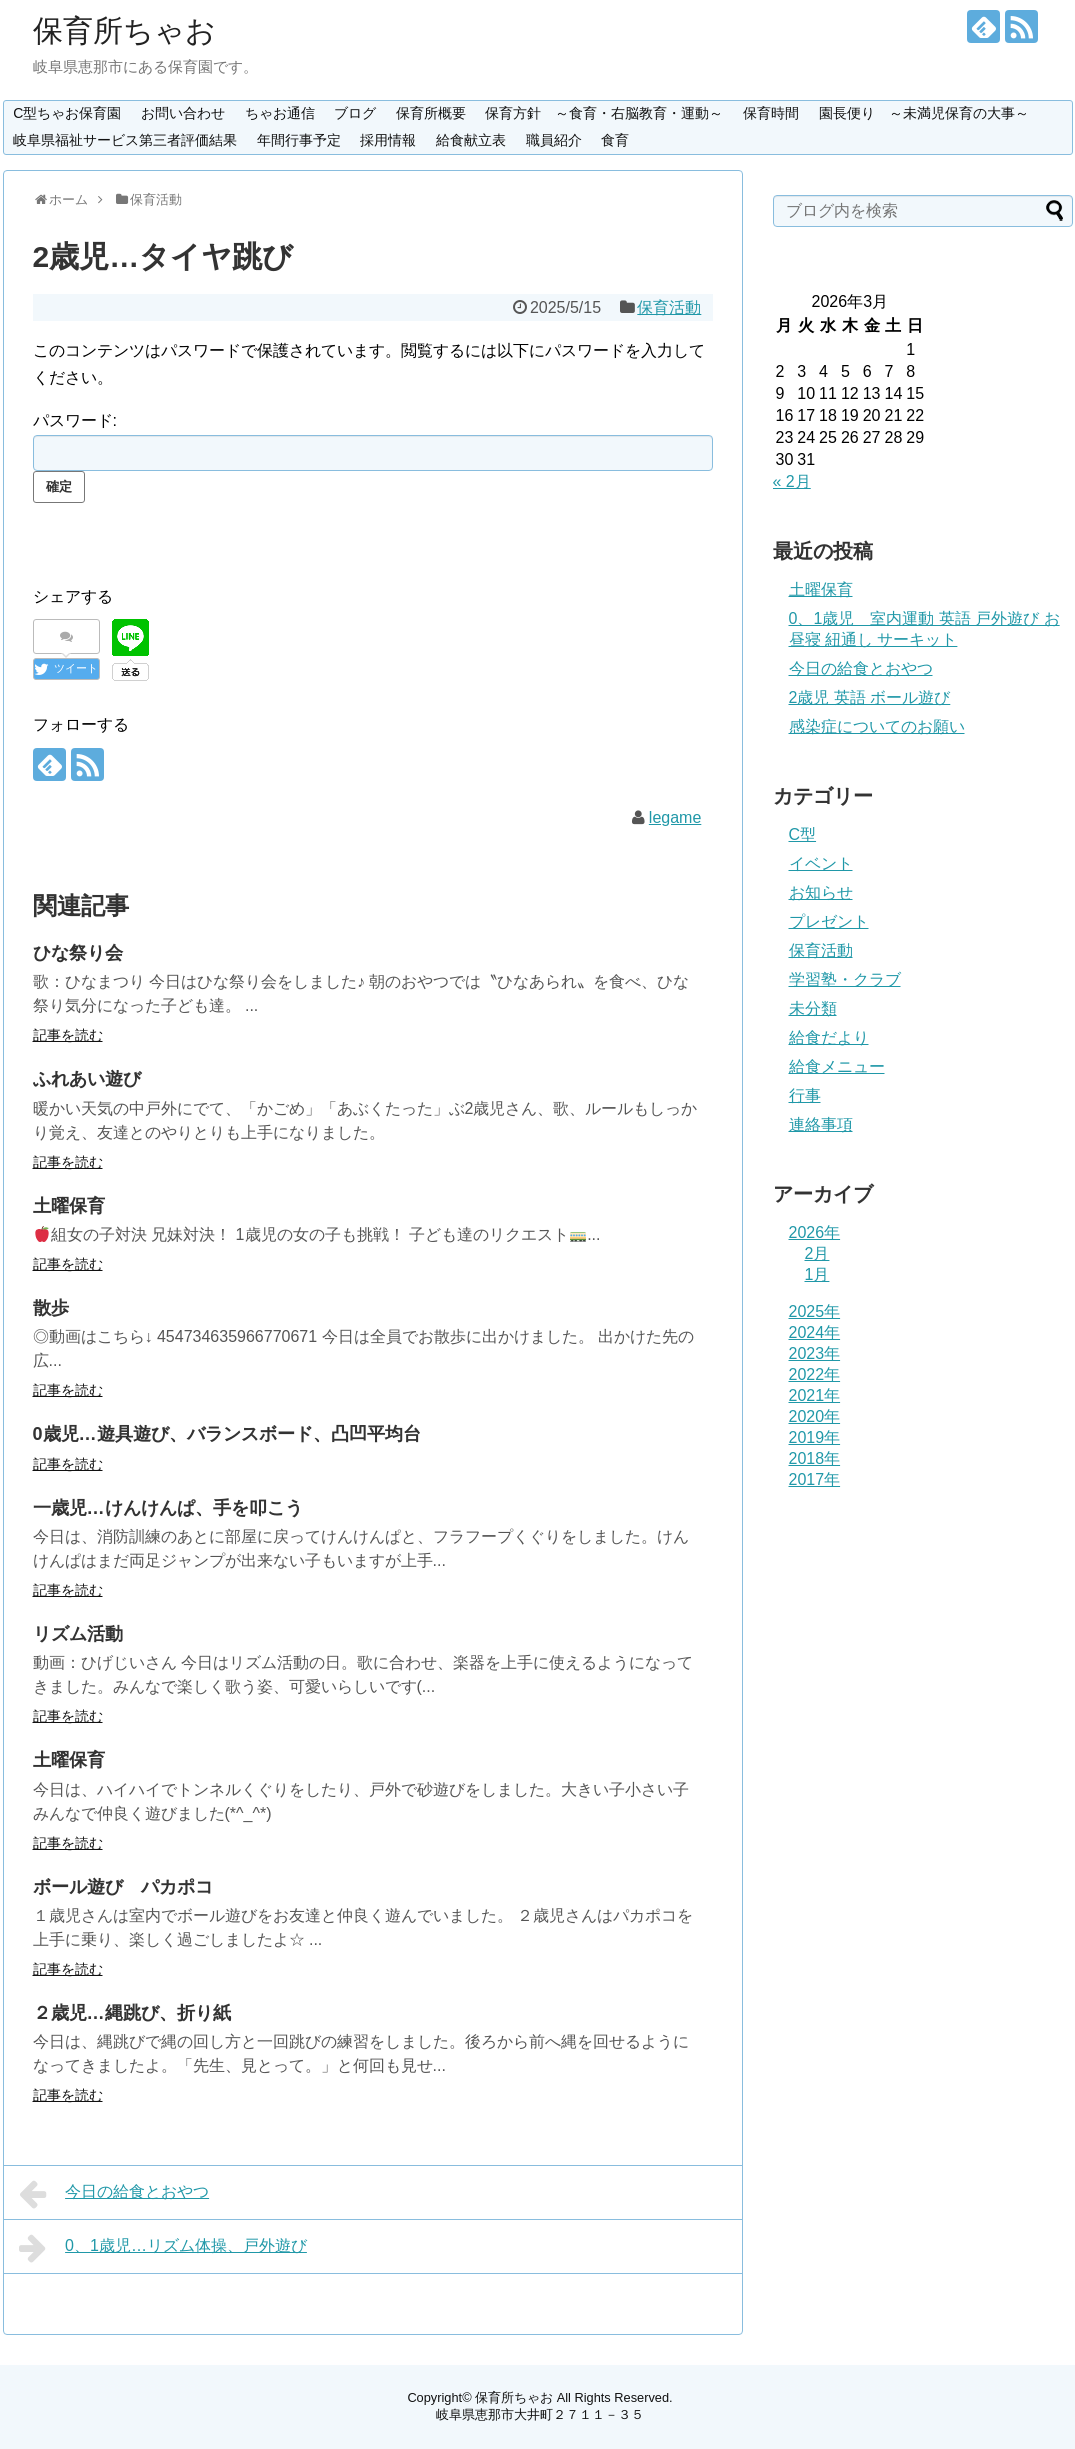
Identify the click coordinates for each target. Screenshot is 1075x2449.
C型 (803, 834)
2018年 (815, 1458)
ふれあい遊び (87, 1079)
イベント (821, 863)
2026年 (815, 1232)
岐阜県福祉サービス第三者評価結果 (125, 140)
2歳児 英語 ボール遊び (870, 697)
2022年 (815, 1374)
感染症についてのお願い (877, 726)
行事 (805, 1095)
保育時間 (771, 113)
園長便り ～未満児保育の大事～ (924, 113)
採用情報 (388, 140)
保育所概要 (431, 113)
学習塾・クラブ (845, 979)
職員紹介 (554, 140)
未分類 (813, 1008)
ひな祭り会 (78, 953)
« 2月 (792, 481)
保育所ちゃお (124, 30)
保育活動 (669, 307)
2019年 (815, 1437)
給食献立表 (471, 140)
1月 (817, 1274)
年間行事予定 (299, 140)
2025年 (815, 1311)
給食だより (829, 1037)
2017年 (815, 1479)
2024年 (815, 1332)
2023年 (815, 1353)
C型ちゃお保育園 (67, 113)
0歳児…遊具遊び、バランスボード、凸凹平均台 (227, 1434)
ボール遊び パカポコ (123, 1887)
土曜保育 (69, 1206)
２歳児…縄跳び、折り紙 (132, 2013)
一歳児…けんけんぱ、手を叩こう (168, 1508)
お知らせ (821, 892)
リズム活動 (78, 1634)
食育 (615, 140)
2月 (817, 1253)
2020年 (815, 1416)
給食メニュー (837, 1066)
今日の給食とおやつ (114, 2194)
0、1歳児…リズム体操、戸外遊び (163, 2248)
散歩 (51, 1308)
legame (675, 817)
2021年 (815, 1395)
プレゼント (829, 921)
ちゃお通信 (280, 113)
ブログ (355, 113)
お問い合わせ (183, 113)
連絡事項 (821, 1124)
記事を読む (68, 1035)
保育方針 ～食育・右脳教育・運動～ (604, 113)
